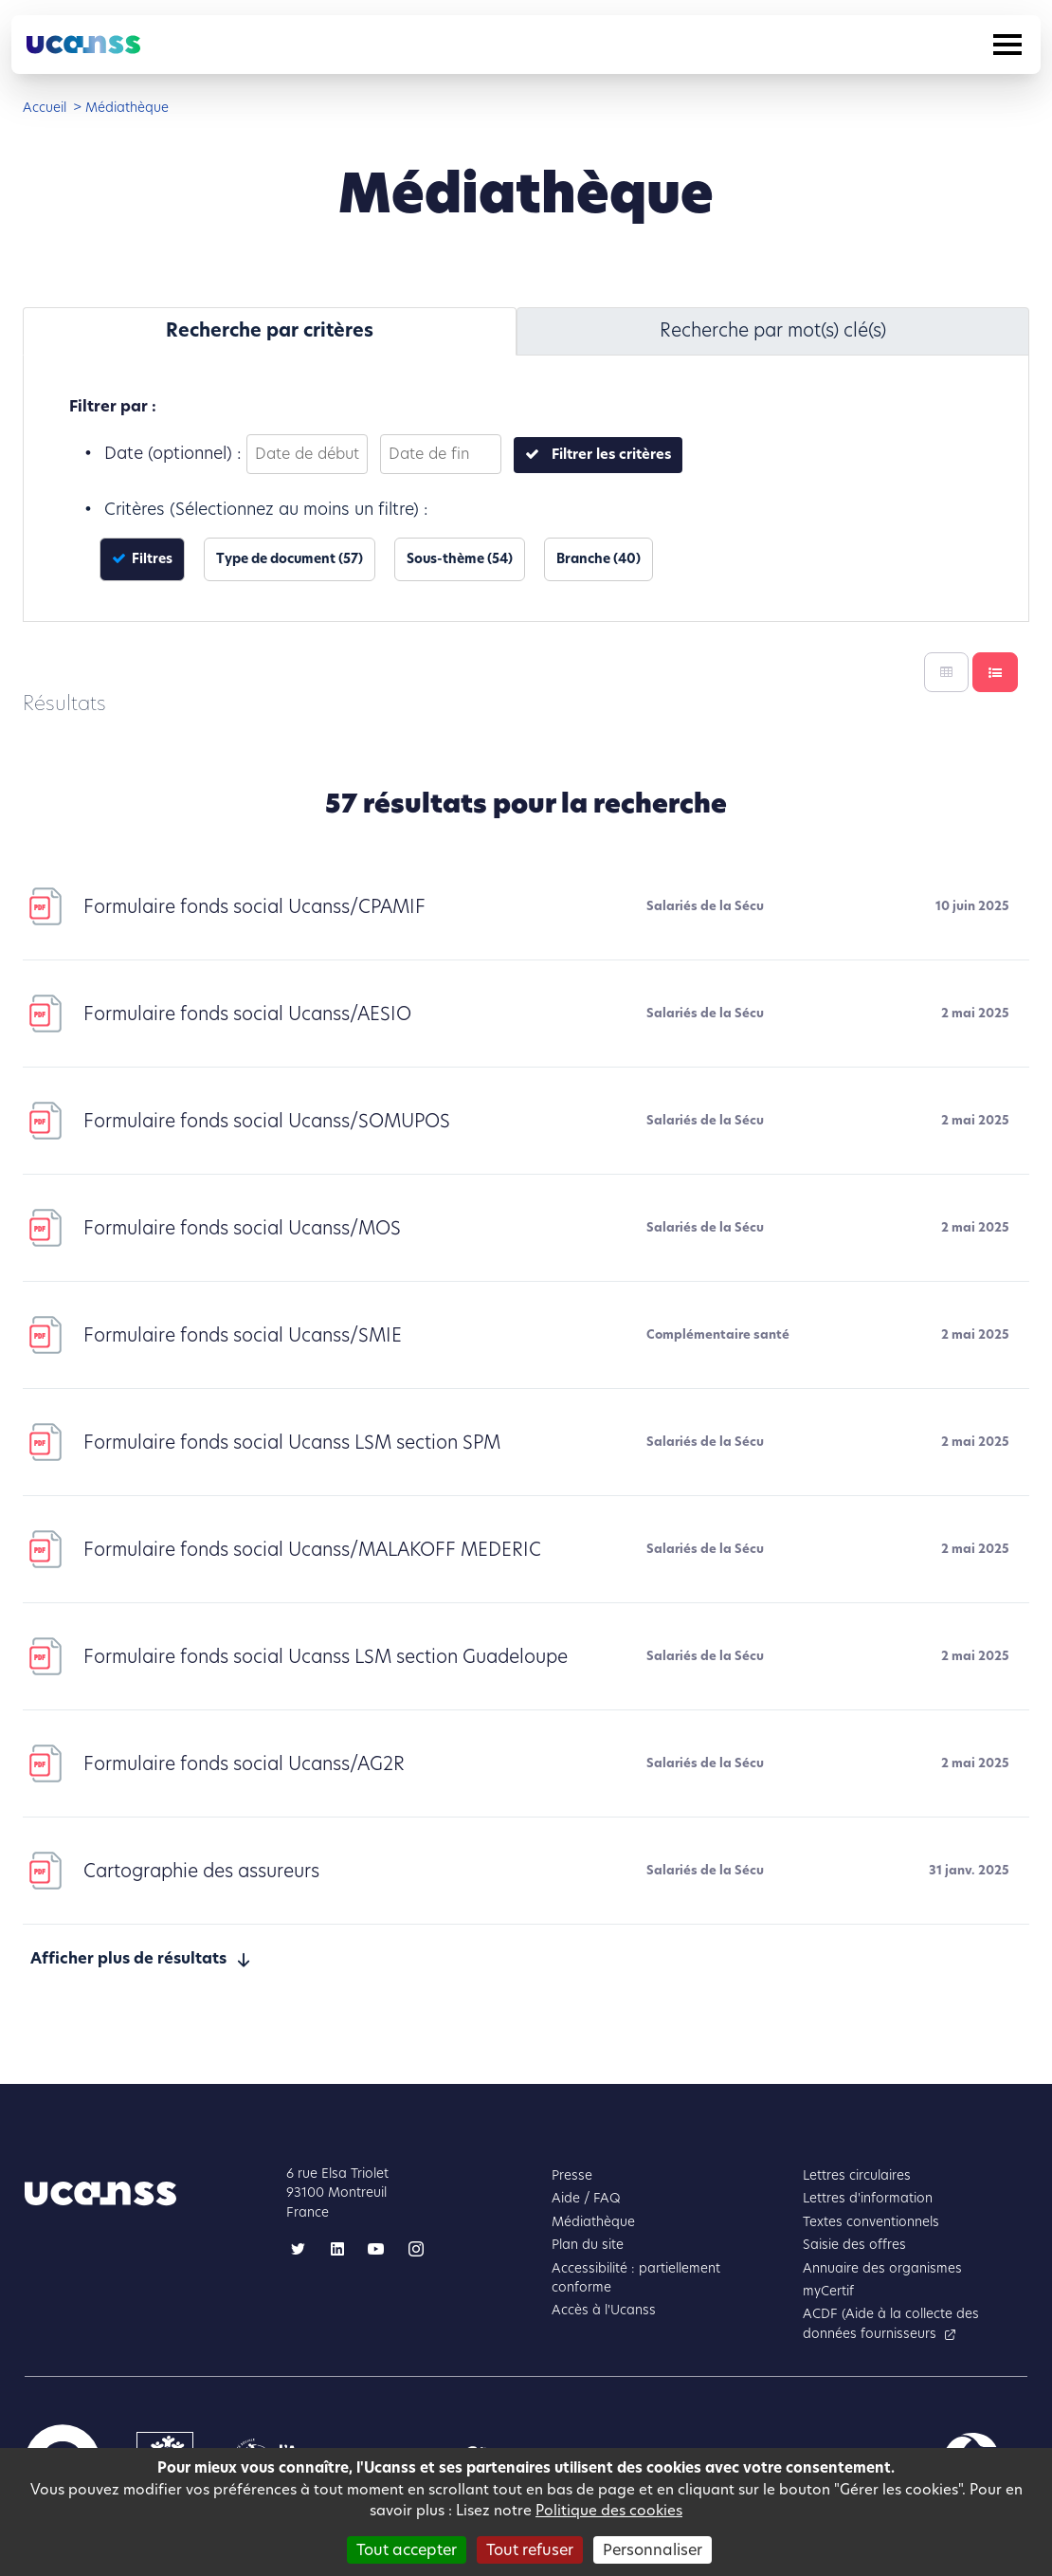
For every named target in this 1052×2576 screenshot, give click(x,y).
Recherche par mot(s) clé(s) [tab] (773, 330)
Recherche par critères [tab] (269, 330)
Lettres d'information (868, 2198)
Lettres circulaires (857, 2175)
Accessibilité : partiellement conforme (636, 2277)
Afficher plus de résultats (128, 1958)
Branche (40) (598, 559)
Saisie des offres (854, 2245)
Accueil (44, 108)
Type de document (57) (289, 559)
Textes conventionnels (871, 2222)
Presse (572, 2175)
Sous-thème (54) (460, 559)
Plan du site (588, 2245)
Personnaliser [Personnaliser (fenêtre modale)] (652, 2550)
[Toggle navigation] (1007, 44)
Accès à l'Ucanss (604, 2310)
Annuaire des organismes (882, 2268)
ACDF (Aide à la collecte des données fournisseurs (891, 2323)
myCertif (828, 2291)
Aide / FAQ (586, 2198)
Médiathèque (593, 2222)
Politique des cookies (608, 2510)
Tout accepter (406, 2550)
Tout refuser (529, 2550)
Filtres (150, 559)
